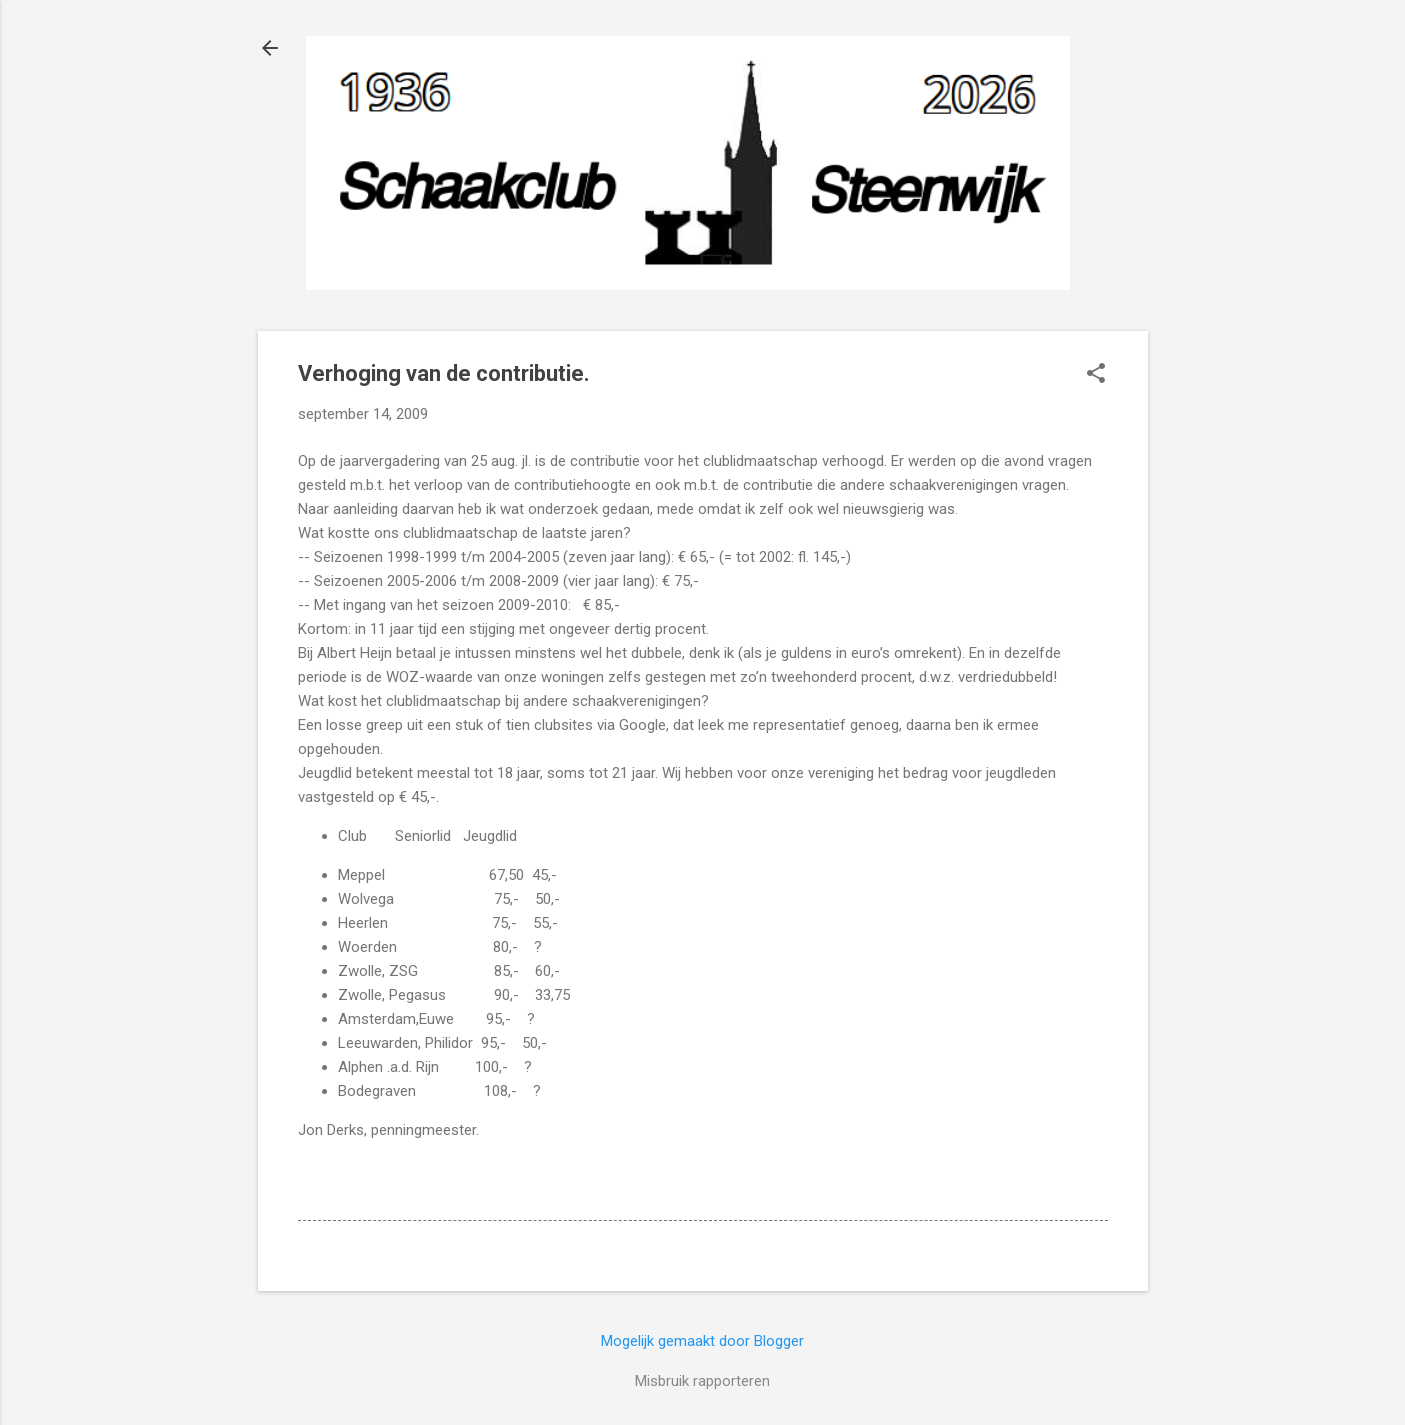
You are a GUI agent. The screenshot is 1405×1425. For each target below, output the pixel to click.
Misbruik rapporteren (702, 1381)
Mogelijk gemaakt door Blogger (702, 1341)
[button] (1096, 375)
